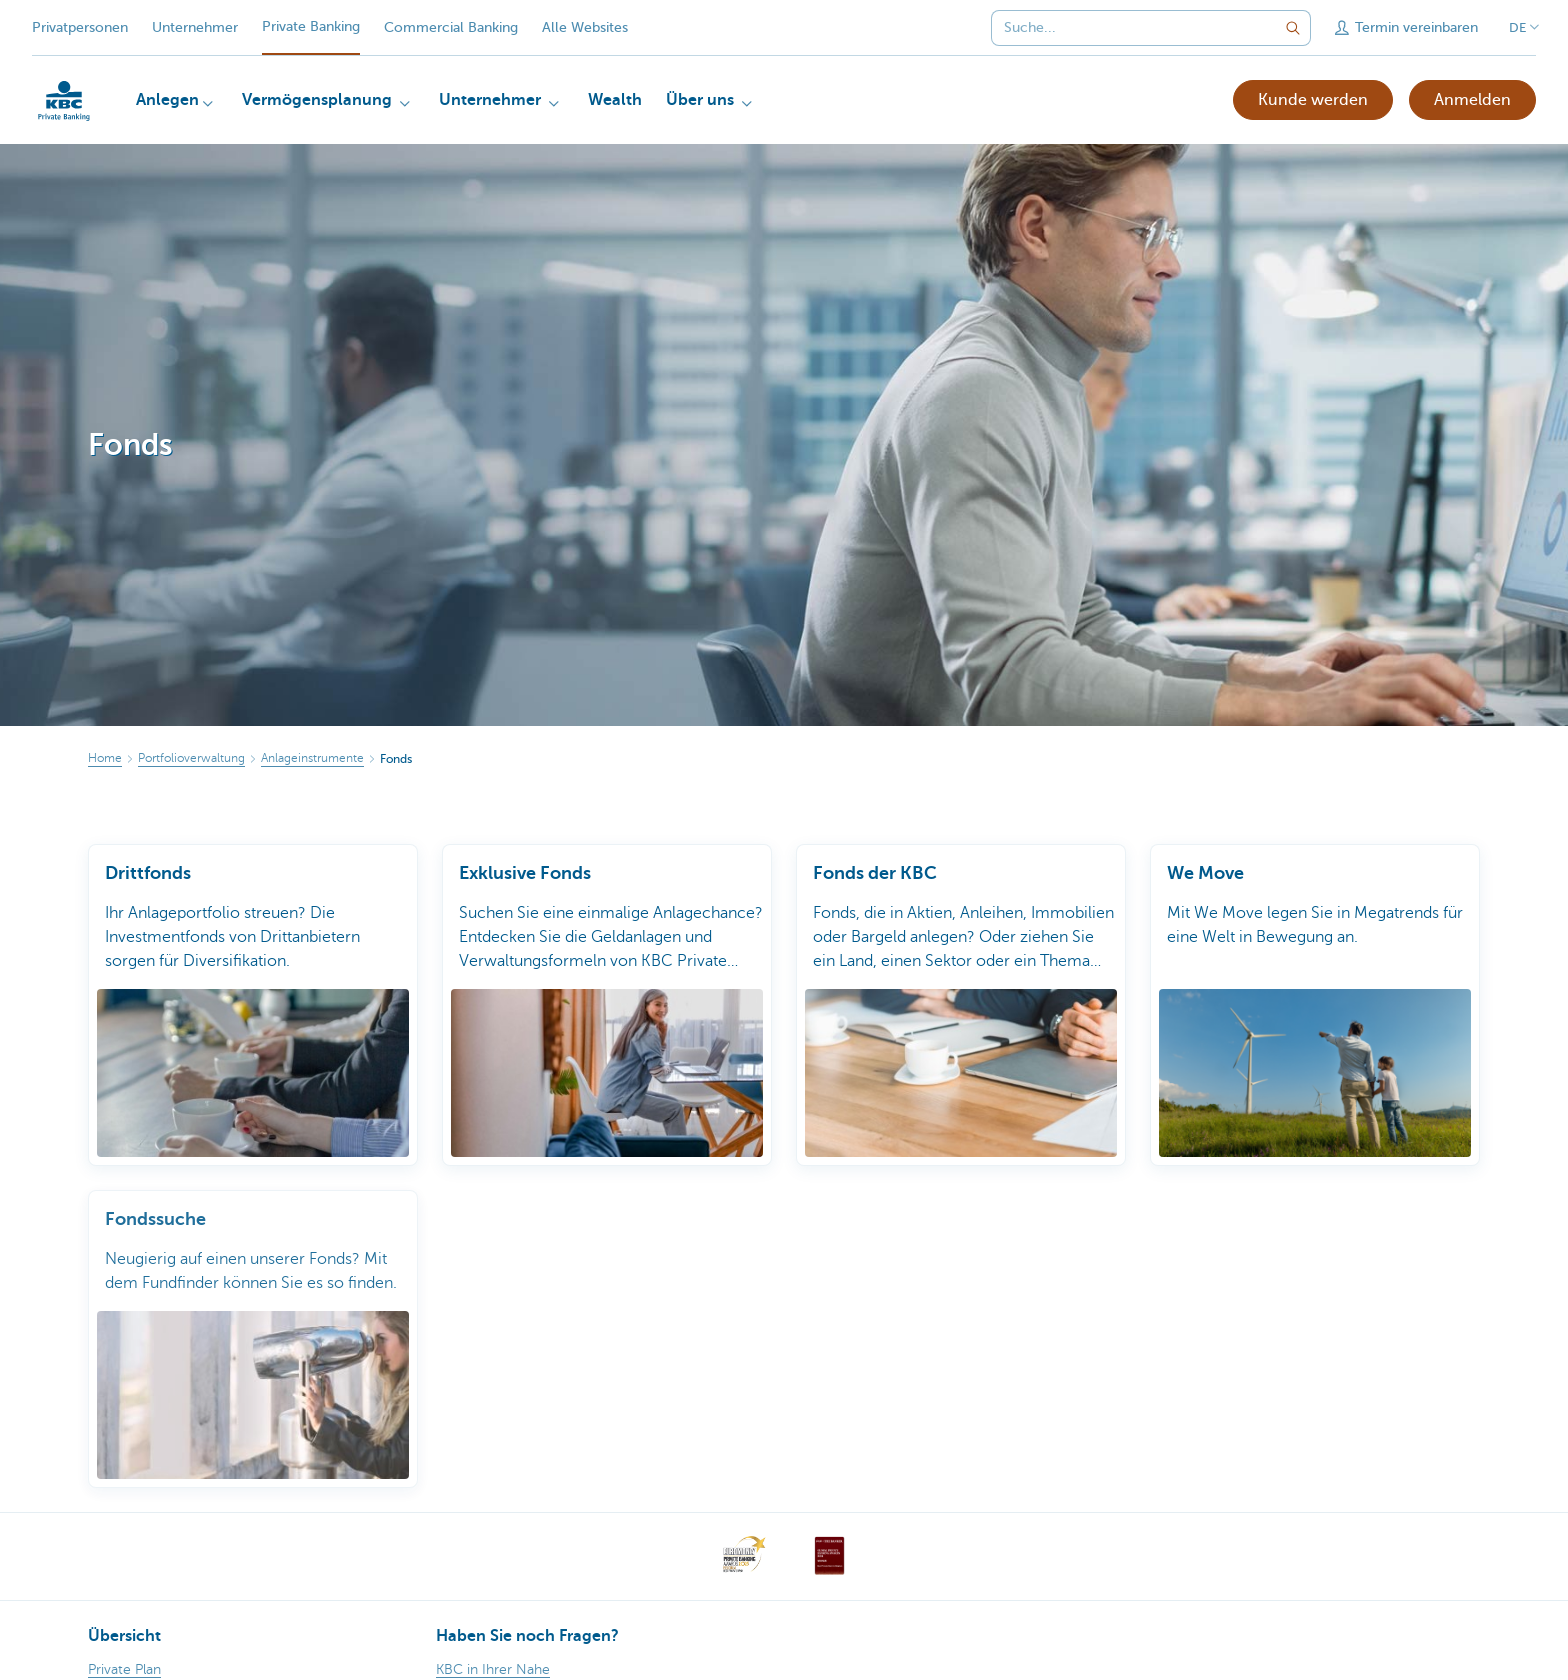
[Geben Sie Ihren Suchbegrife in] (1293, 28)
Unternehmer (195, 27)
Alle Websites (585, 27)
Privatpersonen (80, 27)
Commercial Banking (451, 27)
